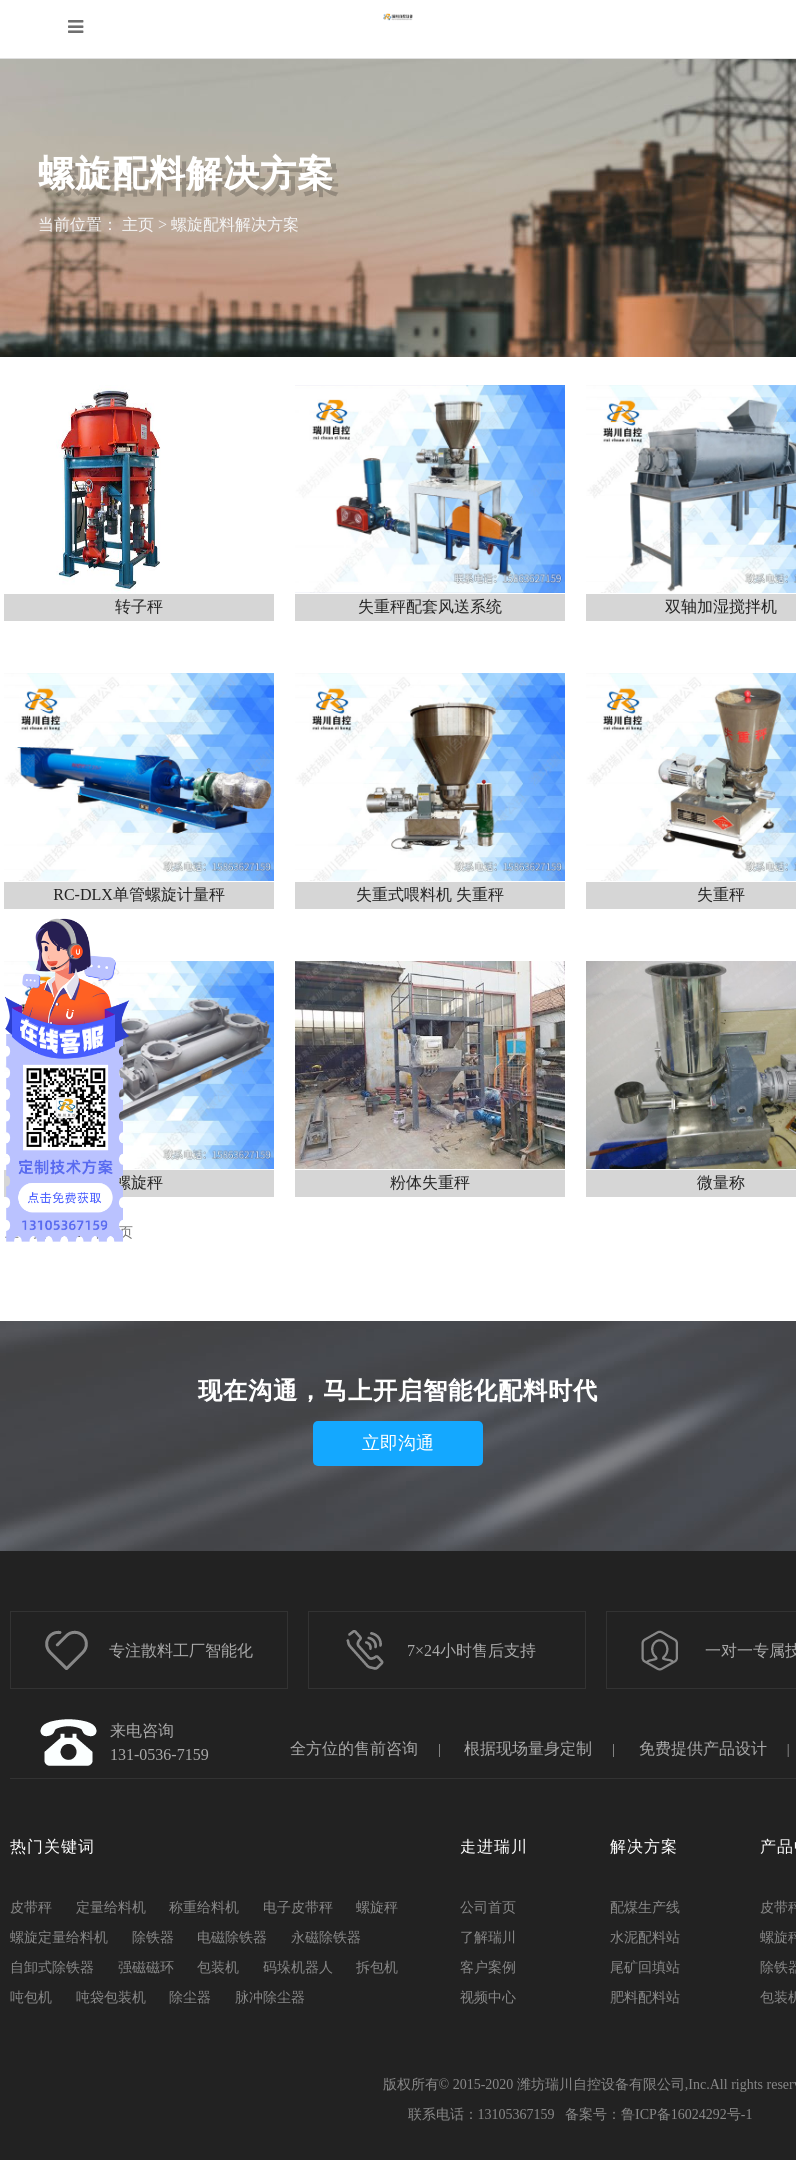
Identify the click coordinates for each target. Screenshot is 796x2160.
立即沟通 (398, 1443)
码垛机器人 (298, 1967)
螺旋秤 (377, 1907)
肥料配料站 (645, 1997)
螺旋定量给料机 (59, 1937)
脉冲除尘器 (270, 1997)
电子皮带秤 (298, 1907)
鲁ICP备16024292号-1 (686, 2114)
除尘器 (190, 1997)
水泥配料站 (645, 1937)
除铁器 (153, 1937)
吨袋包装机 (111, 1997)
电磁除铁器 (232, 1937)
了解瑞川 (488, 1937)
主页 (138, 224)
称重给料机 (204, 1907)
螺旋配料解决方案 (235, 224)
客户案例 (488, 1967)
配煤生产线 (645, 1907)
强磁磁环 (146, 1967)
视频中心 (488, 1997)
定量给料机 (111, 1907)
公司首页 (488, 1907)
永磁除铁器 (326, 1937)
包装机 (218, 1967)
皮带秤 (31, 1907)
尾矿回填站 (645, 1967)
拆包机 (377, 1967)
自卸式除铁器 (52, 1967)
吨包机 (31, 1997)
